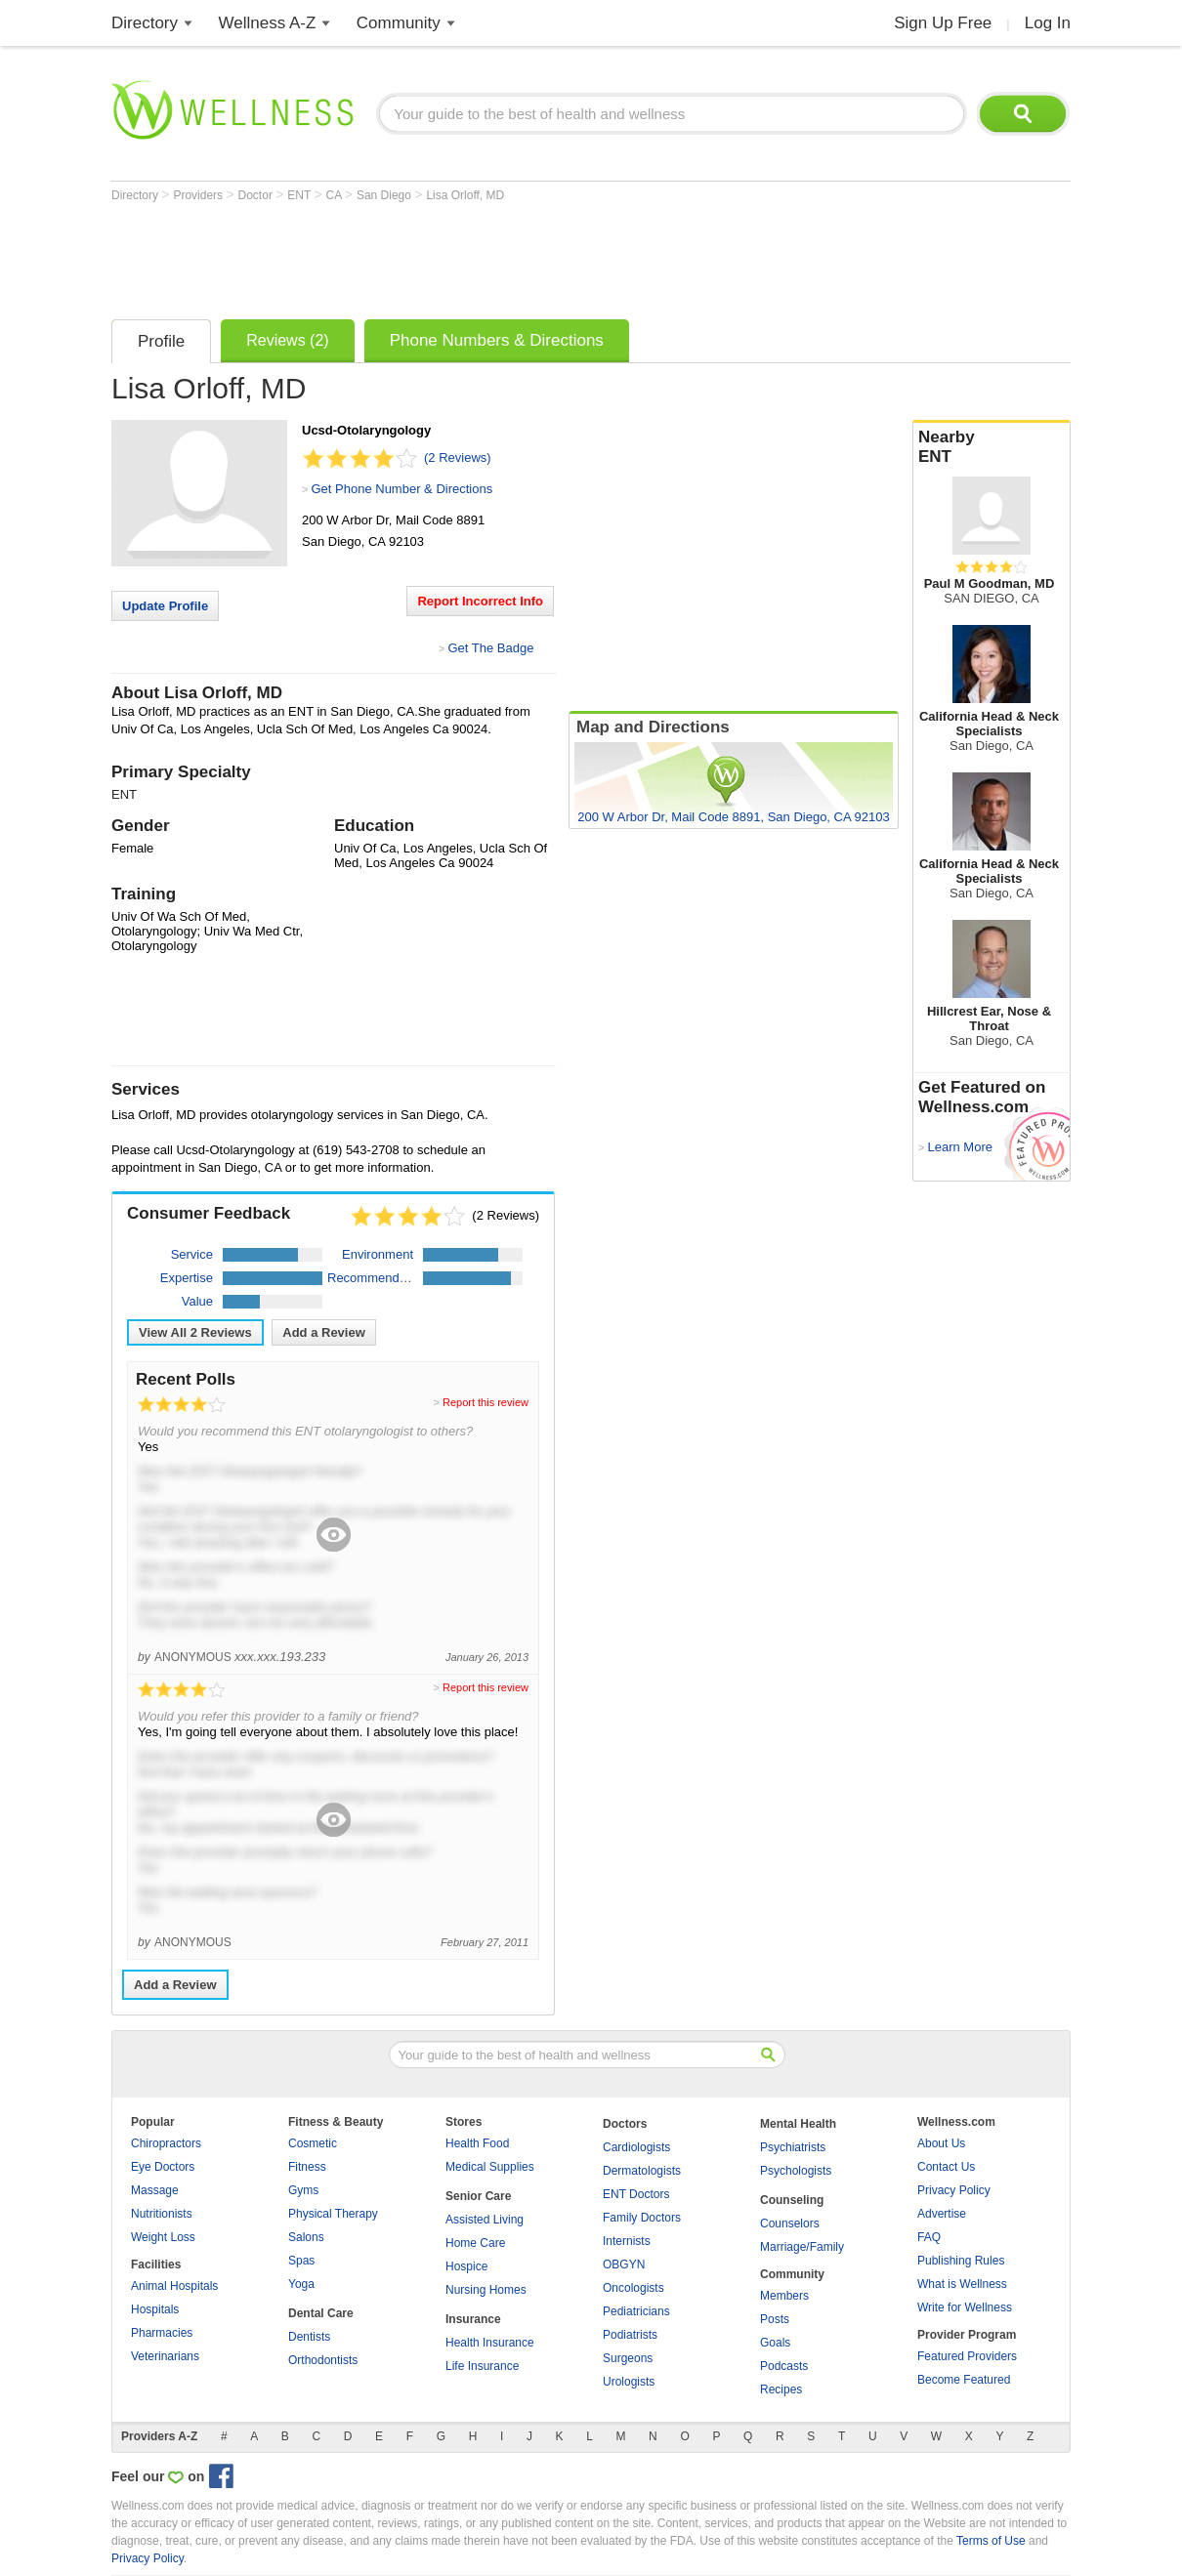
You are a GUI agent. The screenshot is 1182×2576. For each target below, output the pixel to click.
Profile (161, 341)
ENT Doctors (636, 2194)
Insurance (473, 2319)
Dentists (309, 2337)
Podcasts (784, 2366)
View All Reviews (195, 1332)
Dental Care (321, 2313)
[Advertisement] (467, 256)
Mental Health (798, 2124)
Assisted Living (484, 2219)
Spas (301, 2260)
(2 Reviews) (457, 457)
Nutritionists (161, 2214)
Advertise (941, 2214)
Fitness (307, 2167)
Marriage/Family (802, 2247)
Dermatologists (642, 2171)
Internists (627, 2241)
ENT (300, 195)
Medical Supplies (489, 2167)
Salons (306, 2237)
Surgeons (628, 2358)
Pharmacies (161, 2333)
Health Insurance (489, 2342)
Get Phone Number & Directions (401, 488)
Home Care (475, 2243)
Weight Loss (163, 2237)
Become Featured (963, 2380)
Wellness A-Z (268, 23)
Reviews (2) (287, 340)
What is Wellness (962, 2284)
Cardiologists (636, 2147)
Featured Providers (967, 2356)
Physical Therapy (333, 2214)
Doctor (257, 195)
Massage (155, 2190)
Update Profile (165, 606)
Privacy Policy (954, 2190)
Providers (199, 195)
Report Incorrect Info (480, 601)
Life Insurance (482, 2366)
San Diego (385, 195)
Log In (1048, 23)
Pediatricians (636, 2311)
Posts (774, 2319)
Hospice (466, 2266)
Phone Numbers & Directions (497, 340)
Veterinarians (165, 2356)
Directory (144, 23)
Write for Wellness (964, 2307)
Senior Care (478, 2196)
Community (399, 23)
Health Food (477, 2143)
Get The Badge (490, 648)
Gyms (303, 2190)
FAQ (929, 2237)
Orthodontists (323, 2360)
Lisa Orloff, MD (465, 195)
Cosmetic (312, 2143)
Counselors (790, 2223)
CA (335, 195)
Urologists (628, 2382)
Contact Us (946, 2167)
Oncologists (633, 2288)
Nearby (991, 447)
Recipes (781, 2389)
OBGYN (624, 2264)
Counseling (791, 2200)
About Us (941, 2143)
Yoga (301, 2284)
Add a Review (323, 1332)
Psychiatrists (792, 2147)
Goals (775, 2342)
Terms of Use (991, 2541)
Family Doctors (642, 2217)
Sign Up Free (943, 23)
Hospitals (155, 2309)
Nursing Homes (486, 2290)
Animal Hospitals (174, 2286)
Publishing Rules (960, 2260)
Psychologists (795, 2171)
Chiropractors (166, 2143)
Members (784, 2296)
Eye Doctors (162, 2167)
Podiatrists (630, 2335)
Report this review (485, 1402)
